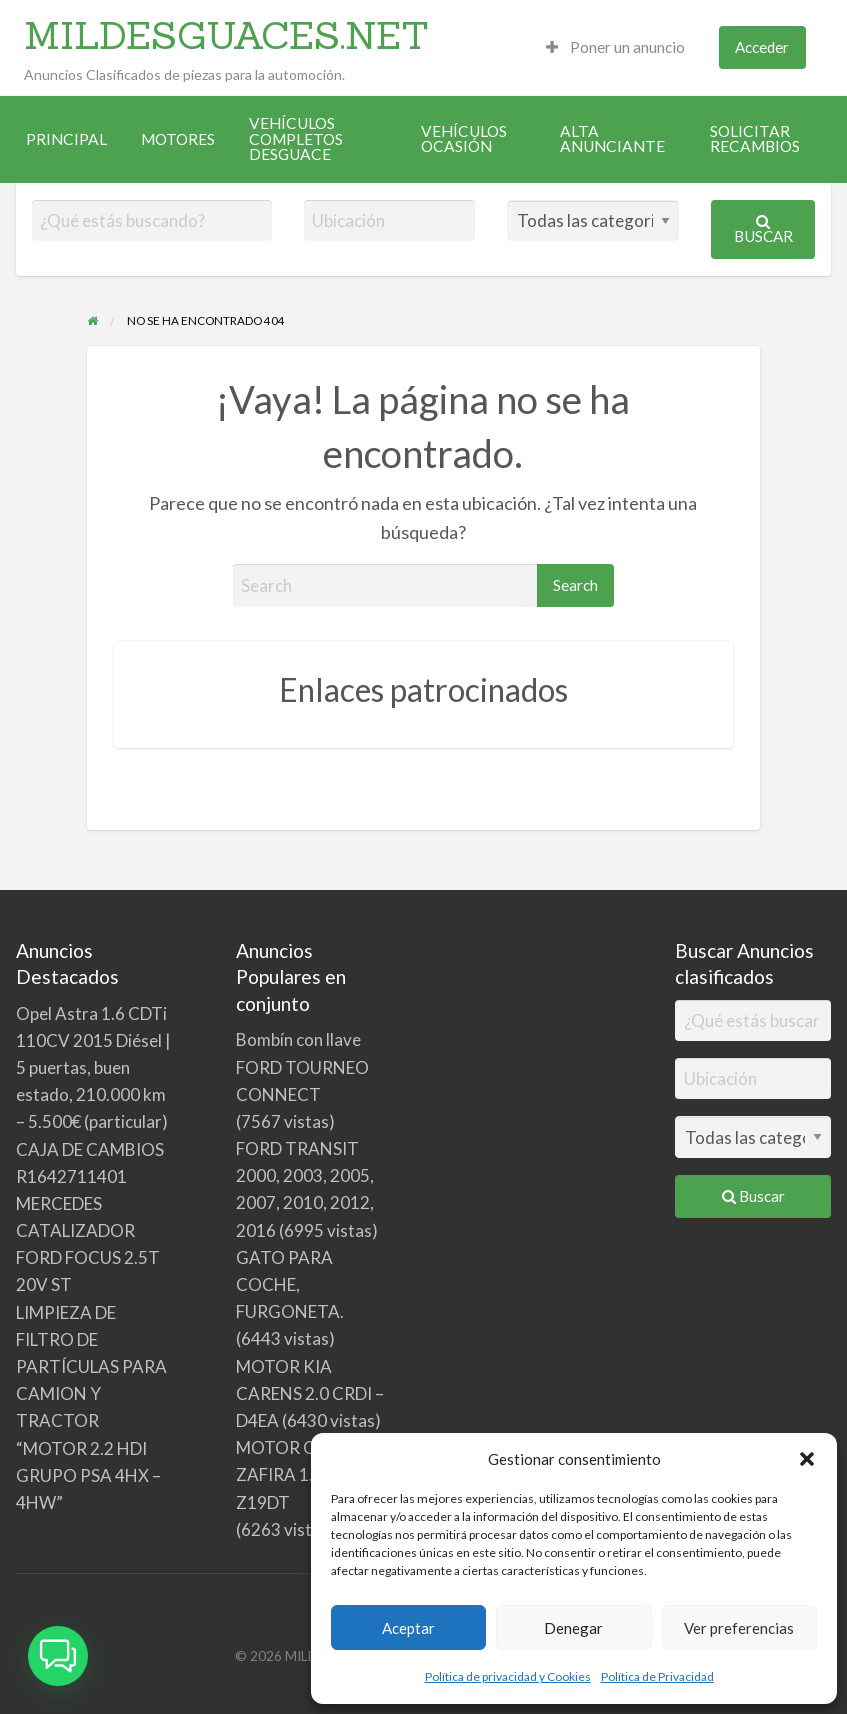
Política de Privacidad (657, 1676)
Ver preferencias (739, 1628)
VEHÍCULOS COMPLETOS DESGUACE (296, 138)
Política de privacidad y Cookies (508, 1676)
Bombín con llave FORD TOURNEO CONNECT (302, 1066)
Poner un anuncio (615, 47)
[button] (807, 1459)
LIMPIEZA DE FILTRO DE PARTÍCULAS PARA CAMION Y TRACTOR (91, 1367)
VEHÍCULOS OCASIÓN (464, 139)
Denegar (573, 1628)
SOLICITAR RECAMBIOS (755, 139)
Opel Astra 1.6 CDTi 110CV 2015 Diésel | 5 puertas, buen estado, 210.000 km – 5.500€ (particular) (93, 1068)
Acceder (762, 47)
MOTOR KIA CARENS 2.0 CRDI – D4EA (310, 1393)
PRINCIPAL (66, 139)
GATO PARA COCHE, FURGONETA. (290, 1284)
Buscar (763, 229)
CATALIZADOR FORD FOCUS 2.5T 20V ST (88, 1257)
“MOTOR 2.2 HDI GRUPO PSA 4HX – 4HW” (88, 1475)
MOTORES (178, 139)
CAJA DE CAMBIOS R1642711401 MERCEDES (90, 1176)
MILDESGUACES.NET (226, 35)
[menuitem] (615, 47)
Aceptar (408, 1628)
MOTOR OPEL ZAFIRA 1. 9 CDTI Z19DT (302, 1474)
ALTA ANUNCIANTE (612, 139)
